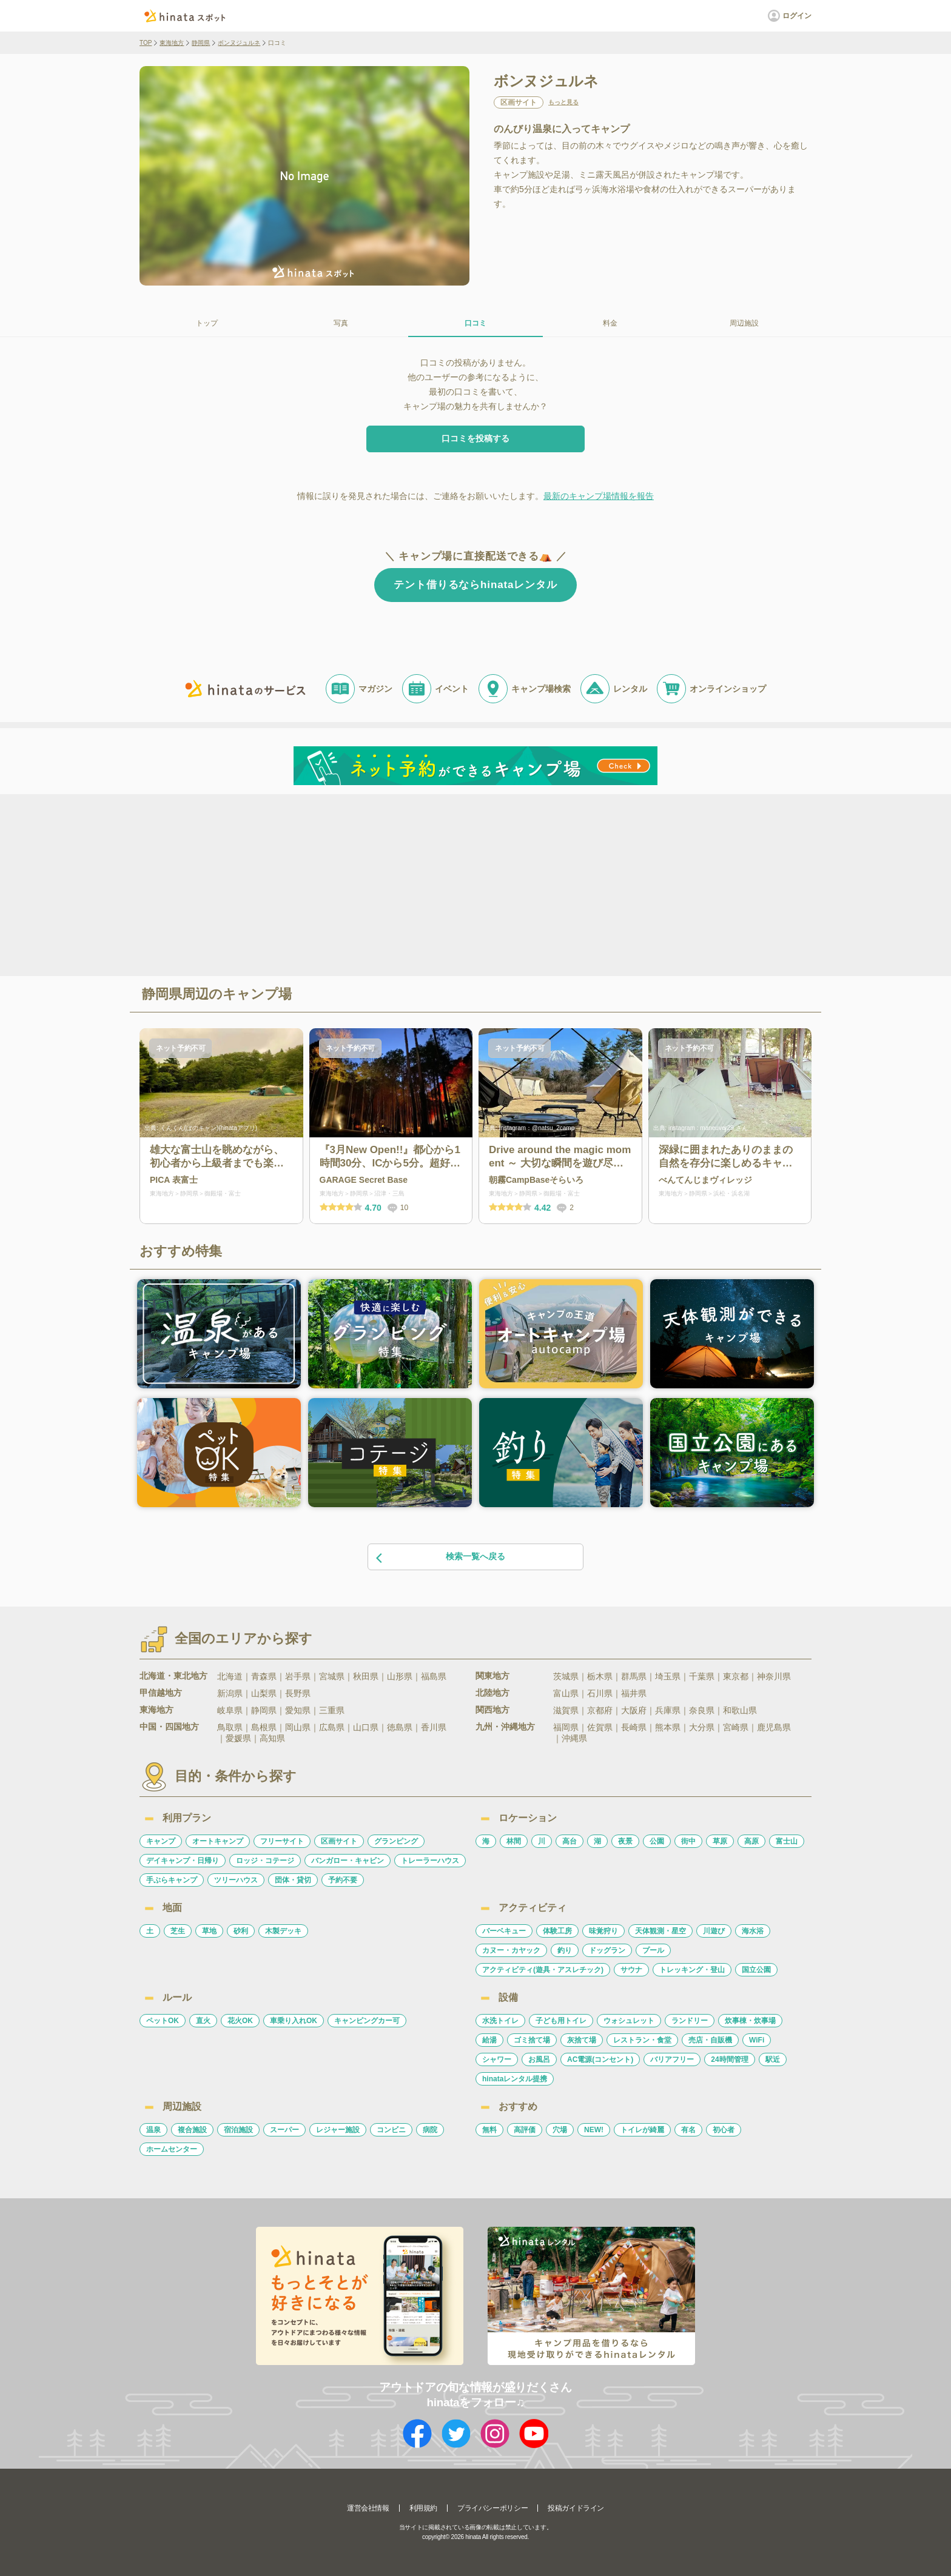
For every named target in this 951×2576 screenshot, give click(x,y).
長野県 (298, 1693)
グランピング (396, 1841)
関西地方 (492, 1710)
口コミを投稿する (475, 438)
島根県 (264, 1727)
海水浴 (753, 1931)
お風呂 (539, 2059)
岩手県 (298, 1676)
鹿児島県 (774, 1727)
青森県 (264, 1676)
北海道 (230, 1676)
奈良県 (701, 1710)
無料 (489, 2130)
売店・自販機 (710, 2040)
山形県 (399, 1676)
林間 (513, 1841)
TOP (145, 42)
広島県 (331, 1727)
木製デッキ (283, 1931)
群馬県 (634, 1676)
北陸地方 (492, 1693)
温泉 (153, 2130)
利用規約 (423, 2508)
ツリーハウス (236, 1880)
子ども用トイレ (561, 2020)
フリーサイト (282, 1841)
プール (653, 1950)
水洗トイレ (500, 2020)
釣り (564, 1950)
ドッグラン (607, 1950)
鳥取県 (230, 1727)
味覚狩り (603, 1931)
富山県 (566, 1693)
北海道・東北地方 (173, 1676)
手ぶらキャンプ (171, 1880)
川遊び (714, 1931)
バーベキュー (504, 1931)
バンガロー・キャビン (347, 1860)
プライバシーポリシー (492, 2508)
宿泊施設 (238, 2130)
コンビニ (391, 2130)
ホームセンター (171, 2149)
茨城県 (566, 1676)
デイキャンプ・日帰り (182, 1860)
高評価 (525, 2130)
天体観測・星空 (660, 1931)
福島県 (433, 1676)
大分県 (701, 1727)
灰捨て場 (581, 2040)
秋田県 (365, 1676)
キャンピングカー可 (367, 2020)
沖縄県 (574, 1738)
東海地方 (172, 42)
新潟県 (230, 1693)
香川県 (433, 1727)
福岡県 (566, 1727)
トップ (207, 323)
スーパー (284, 2130)
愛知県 (298, 1710)
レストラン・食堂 (642, 2040)
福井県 (634, 1693)
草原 (720, 1841)
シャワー (496, 2059)
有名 (688, 2130)
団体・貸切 (293, 1880)
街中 (688, 1841)
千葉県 (701, 1676)
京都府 (600, 1710)
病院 (430, 2130)
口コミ (475, 323)
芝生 (177, 1931)
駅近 (772, 2059)
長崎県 (634, 1727)
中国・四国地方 (169, 1726)
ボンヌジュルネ (239, 42)
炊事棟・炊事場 (750, 2020)
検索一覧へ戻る (439, 1557)
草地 (209, 1931)
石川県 (600, 1693)
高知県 (272, 1738)
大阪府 (634, 1710)
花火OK (240, 2020)
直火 (203, 2020)
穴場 (560, 2130)
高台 (569, 1841)
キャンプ (160, 1841)
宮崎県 (735, 1727)
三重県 (331, 1710)
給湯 (489, 2040)
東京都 (735, 1676)
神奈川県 (774, 1676)
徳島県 (399, 1727)
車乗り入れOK (293, 2020)
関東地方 (492, 1676)
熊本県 (667, 1727)
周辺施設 (744, 323)
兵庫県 (667, 1710)
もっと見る (563, 102)
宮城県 (331, 1676)
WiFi (756, 2040)
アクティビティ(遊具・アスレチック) (542, 1969)
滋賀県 (566, 1710)
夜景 (625, 1841)
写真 (341, 323)
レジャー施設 (338, 2130)
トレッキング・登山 (692, 1969)
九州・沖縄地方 (505, 1726)
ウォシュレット (628, 2020)
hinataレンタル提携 (514, 2079)
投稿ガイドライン (576, 2508)
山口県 (365, 1727)
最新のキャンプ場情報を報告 (598, 496)
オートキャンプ (217, 1841)
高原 (751, 1841)
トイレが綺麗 (642, 2130)
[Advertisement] (371, 884)
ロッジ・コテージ (265, 1860)
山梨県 (264, 1693)
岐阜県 (230, 1710)
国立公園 (756, 1969)
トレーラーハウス (430, 1860)
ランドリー (689, 2020)
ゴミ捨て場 (532, 2040)
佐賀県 (600, 1727)
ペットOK (162, 2020)
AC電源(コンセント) (600, 2059)
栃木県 (600, 1676)
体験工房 (557, 1931)
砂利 (241, 1931)
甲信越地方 (160, 1693)
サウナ (631, 1969)
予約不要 (342, 1880)
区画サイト (339, 1841)
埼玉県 (667, 1676)
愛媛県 (238, 1738)
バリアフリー (672, 2059)
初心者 (723, 2130)
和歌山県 (740, 1710)
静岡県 (201, 42)
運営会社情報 (368, 2508)
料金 (610, 323)
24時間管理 (729, 2059)
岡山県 (298, 1727)
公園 (657, 1841)
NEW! (593, 2130)
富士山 (787, 1841)
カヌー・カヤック (511, 1950)
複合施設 (192, 2130)
